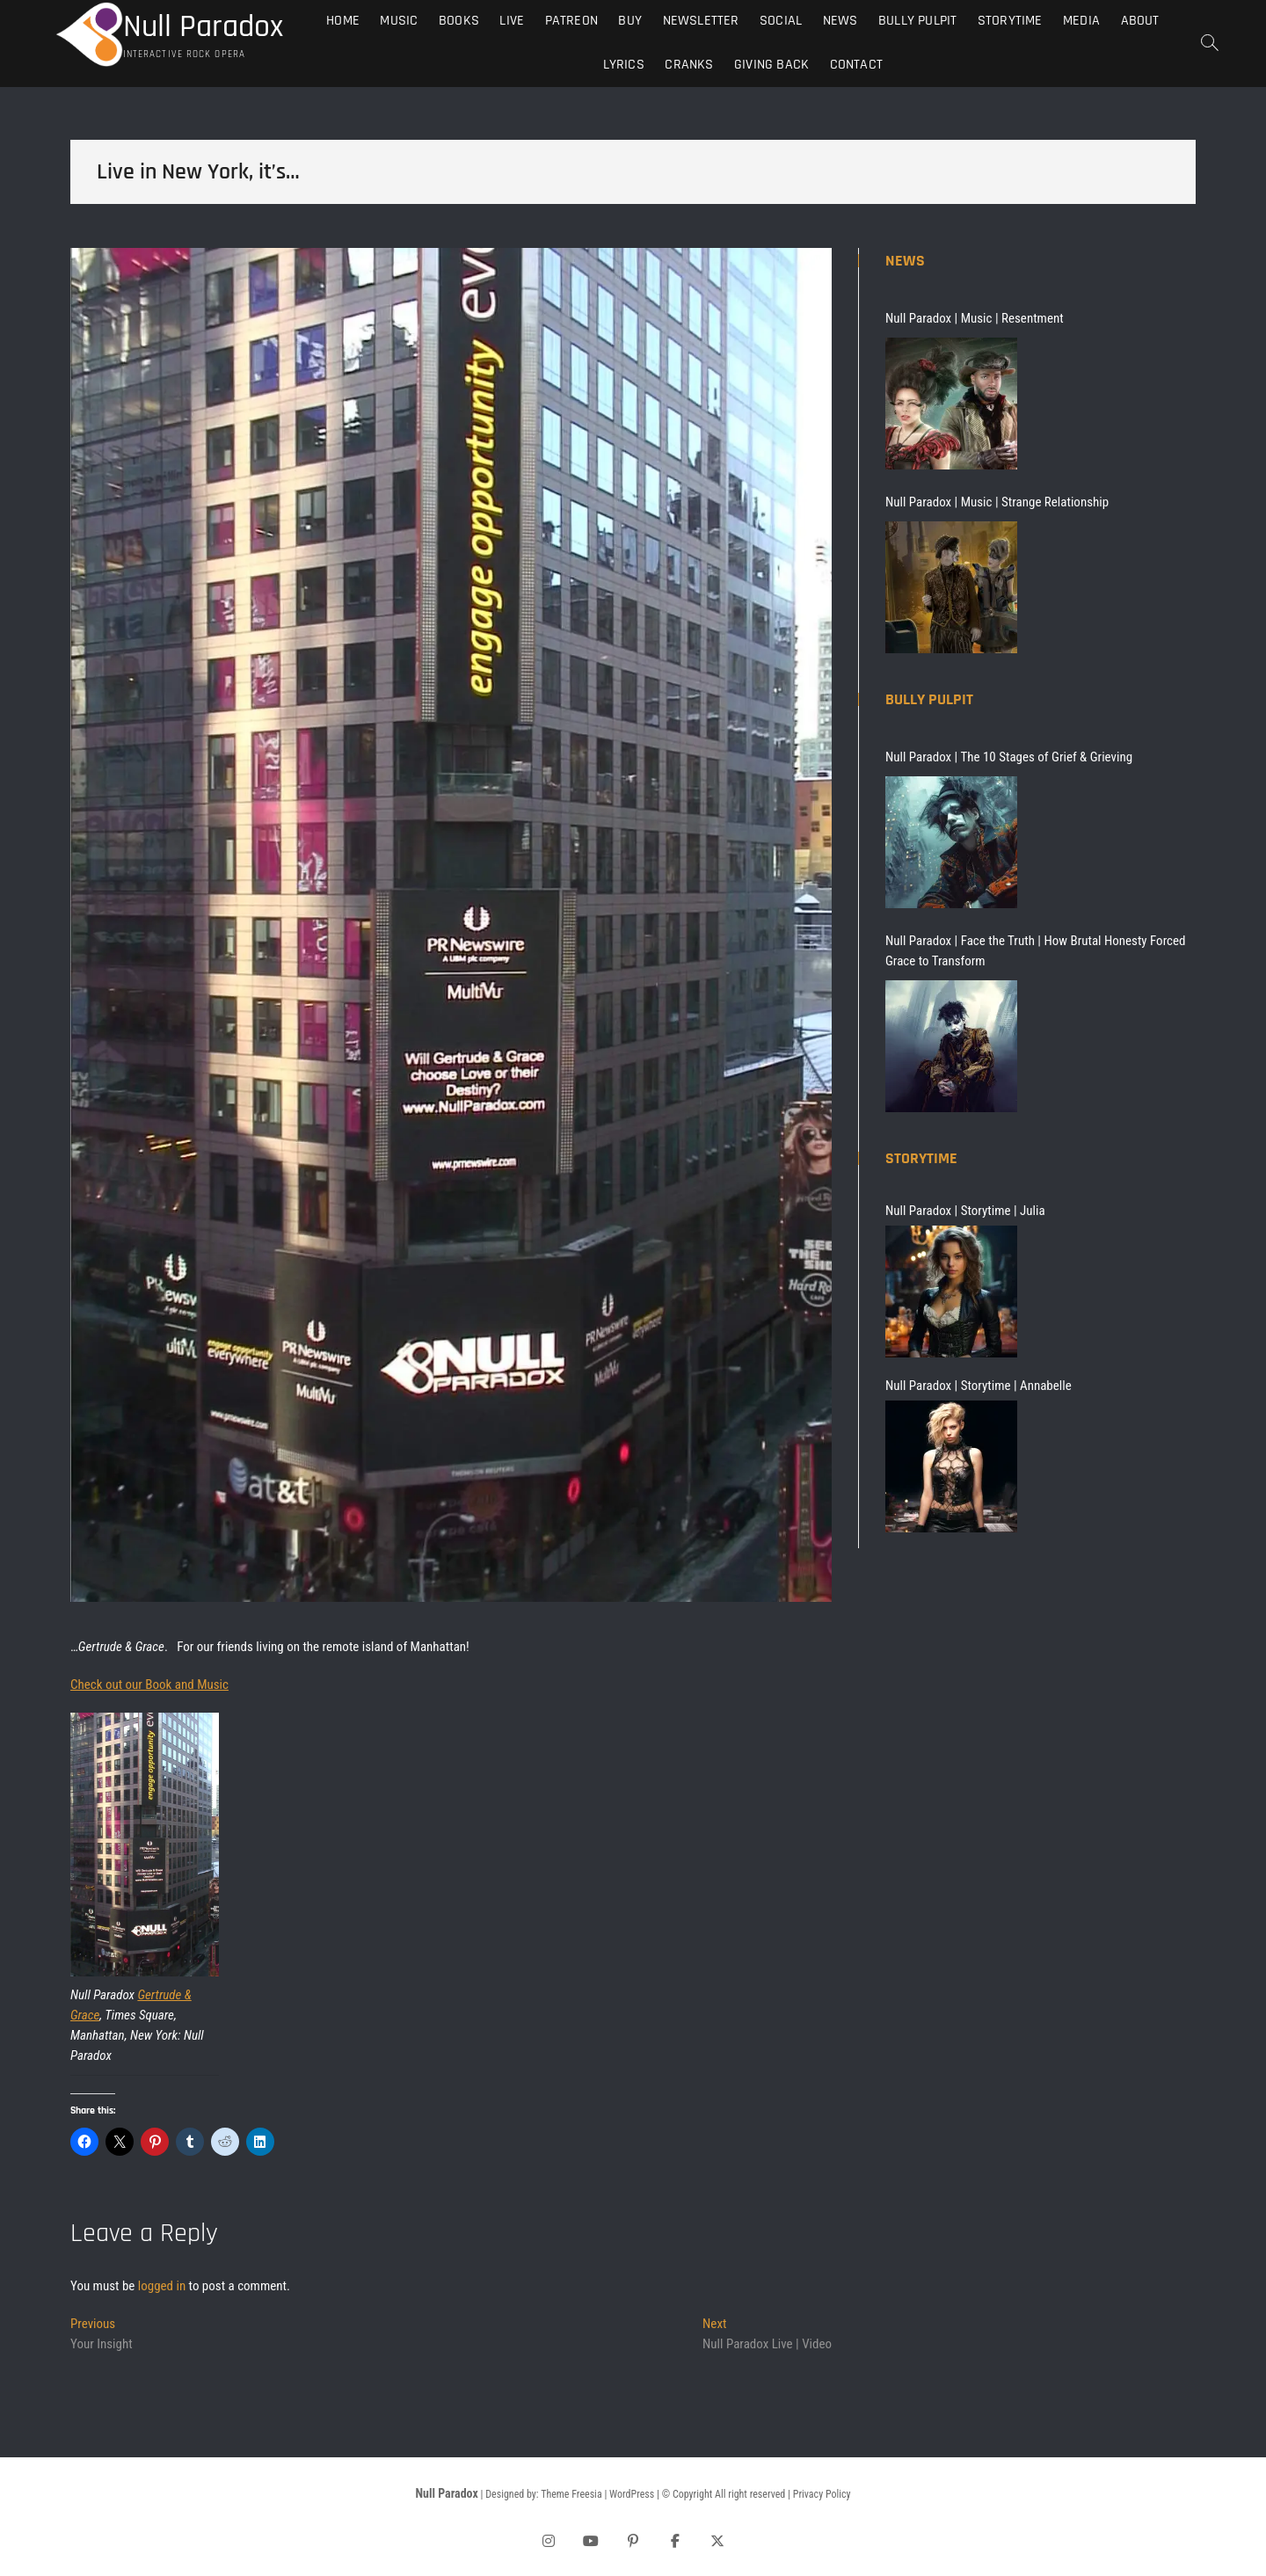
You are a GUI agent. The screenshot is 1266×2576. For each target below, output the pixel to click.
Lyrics (623, 64)
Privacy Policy (822, 2494)
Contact (856, 64)
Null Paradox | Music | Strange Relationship (997, 502)
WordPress (631, 2494)
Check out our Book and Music (149, 1684)
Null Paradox (203, 27)
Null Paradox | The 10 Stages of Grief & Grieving (1008, 757)
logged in (162, 2286)
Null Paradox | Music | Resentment (974, 318)
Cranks (689, 64)
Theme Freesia (571, 2494)
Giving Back (771, 64)
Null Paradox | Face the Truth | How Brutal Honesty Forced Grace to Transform (1035, 951)
